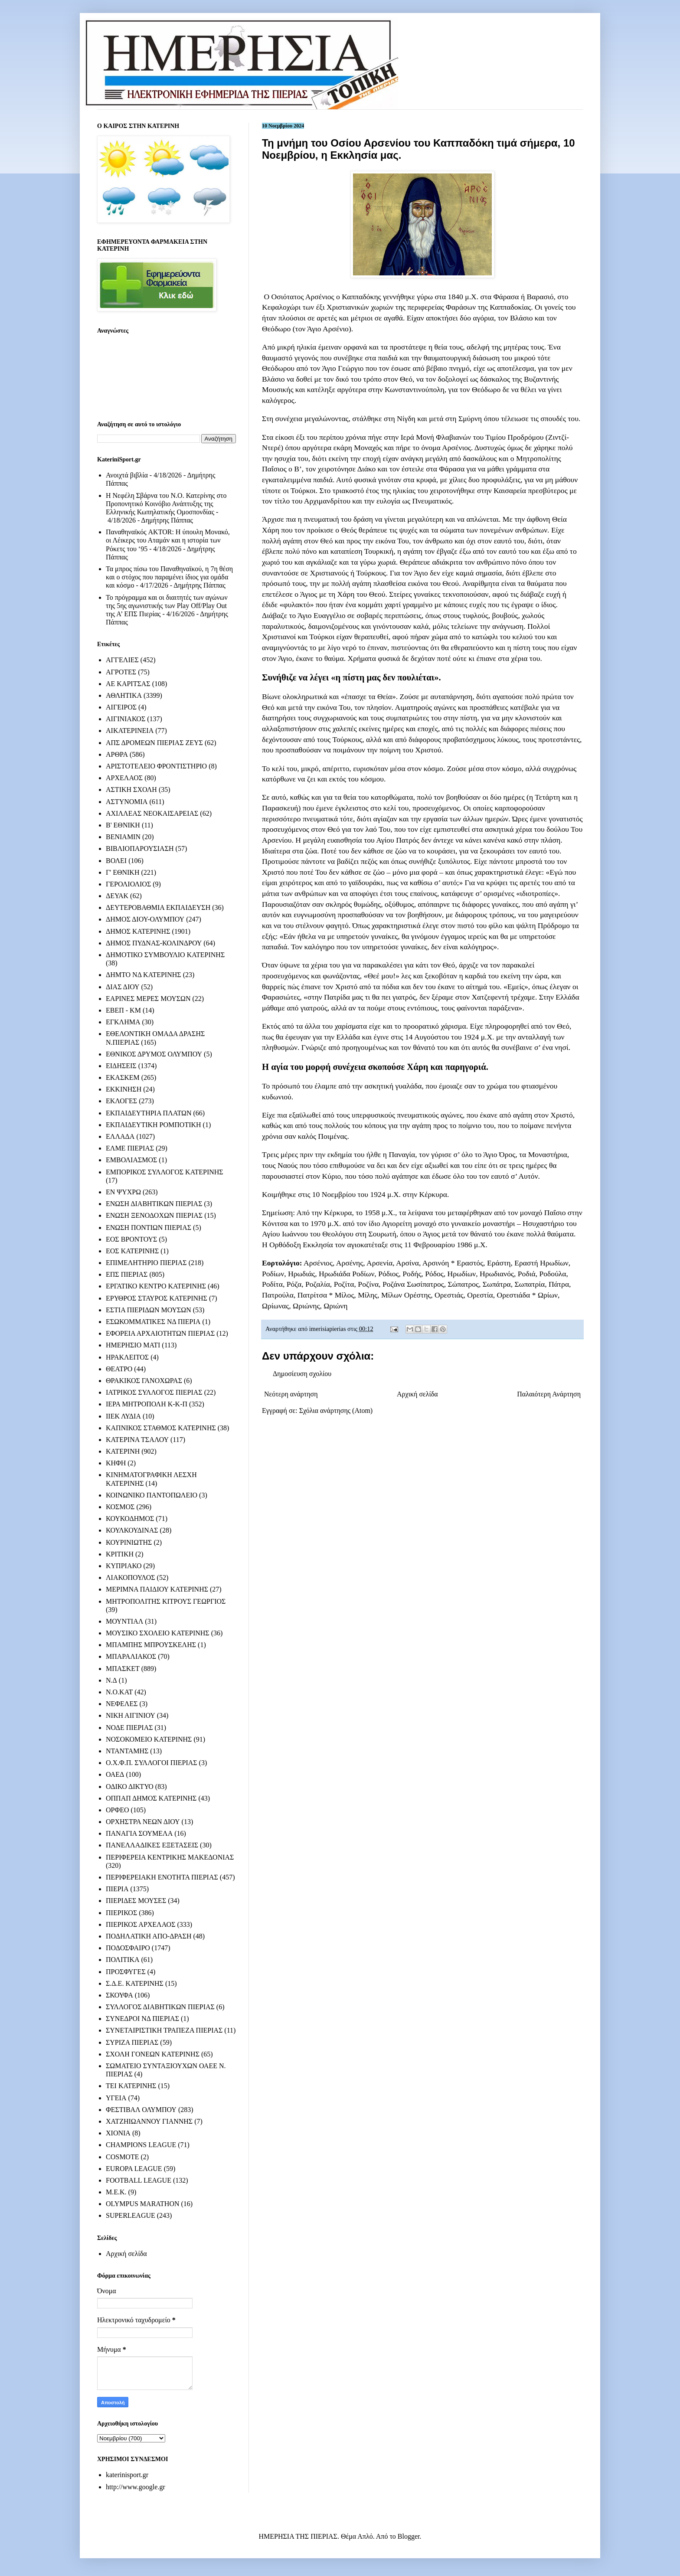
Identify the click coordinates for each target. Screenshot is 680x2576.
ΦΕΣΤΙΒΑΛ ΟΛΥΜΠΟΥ (141, 2109)
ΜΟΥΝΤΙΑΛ (124, 1621)
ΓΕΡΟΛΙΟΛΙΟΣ (128, 884)
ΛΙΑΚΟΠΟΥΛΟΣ (130, 1577)
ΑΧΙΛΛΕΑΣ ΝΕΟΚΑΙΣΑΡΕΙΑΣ (152, 813)
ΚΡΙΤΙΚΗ (120, 1554)
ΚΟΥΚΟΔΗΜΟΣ (130, 1518)
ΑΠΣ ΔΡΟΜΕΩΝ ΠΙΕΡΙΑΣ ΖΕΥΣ (154, 742)
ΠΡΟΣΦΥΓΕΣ (126, 1971)
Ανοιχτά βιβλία (127, 475)
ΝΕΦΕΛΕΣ (121, 1703)
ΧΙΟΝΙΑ (118, 2133)
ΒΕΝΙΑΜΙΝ (123, 836)
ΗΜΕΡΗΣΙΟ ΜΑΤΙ (133, 1345)
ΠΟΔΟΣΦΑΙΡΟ (128, 1948)
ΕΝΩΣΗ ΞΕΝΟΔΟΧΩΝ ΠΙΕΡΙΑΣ (154, 1215)
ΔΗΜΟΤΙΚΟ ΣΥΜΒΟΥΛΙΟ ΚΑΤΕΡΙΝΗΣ (165, 954)
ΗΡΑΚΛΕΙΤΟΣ (127, 1357)
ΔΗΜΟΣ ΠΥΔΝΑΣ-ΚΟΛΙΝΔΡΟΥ (154, 943)
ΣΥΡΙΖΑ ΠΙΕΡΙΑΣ (132, 2042)
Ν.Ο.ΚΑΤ (119, 1692)
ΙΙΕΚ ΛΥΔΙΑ (123, 1416)
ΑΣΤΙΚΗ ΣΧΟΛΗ (131, 789)
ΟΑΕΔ (115, 1774)
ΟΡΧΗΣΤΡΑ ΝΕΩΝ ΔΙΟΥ (143, 1821)
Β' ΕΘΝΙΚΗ (123, 825)
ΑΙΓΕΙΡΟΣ (121, 707)
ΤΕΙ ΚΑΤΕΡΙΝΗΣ (131, 2085)
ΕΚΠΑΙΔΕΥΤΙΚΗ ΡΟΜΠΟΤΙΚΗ (153, 1124)
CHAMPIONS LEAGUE (141, 2144)
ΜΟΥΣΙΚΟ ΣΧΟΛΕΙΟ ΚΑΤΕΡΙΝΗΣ (157, 1633)
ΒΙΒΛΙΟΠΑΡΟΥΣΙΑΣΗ (140, 848)
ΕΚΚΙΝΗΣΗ (123, 1089)
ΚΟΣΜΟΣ (120, 1506)
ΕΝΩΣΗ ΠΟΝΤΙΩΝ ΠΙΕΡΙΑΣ (148, 1227)
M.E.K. (116, 2192)
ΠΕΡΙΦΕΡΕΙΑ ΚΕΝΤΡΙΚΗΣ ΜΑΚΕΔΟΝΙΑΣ (170, 1857)
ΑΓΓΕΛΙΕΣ (122, 660)
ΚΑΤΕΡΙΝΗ (123, 1451)
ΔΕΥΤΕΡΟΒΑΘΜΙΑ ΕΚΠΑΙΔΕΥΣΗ (158, 907)
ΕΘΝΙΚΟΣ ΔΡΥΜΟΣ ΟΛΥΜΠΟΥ (154, 1054)
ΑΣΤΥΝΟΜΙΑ (126, 801)
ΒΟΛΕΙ (116, 860)
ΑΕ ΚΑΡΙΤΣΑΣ (128, 683)
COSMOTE (122, 2157)
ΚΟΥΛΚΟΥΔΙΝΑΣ (132, 1530)
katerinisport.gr (127, 2474)
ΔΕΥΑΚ (117, 895)
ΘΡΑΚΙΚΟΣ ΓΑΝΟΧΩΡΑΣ (144, 1380)
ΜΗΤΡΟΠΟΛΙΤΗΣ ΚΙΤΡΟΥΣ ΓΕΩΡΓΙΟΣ (166, 1601)
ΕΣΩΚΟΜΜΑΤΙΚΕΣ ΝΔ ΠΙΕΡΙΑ (153, 1321)
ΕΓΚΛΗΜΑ (123, 1022)
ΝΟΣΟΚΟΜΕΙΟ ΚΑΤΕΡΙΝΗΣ (149, 1739)
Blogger (409, 2536)
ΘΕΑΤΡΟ (119, 1369)
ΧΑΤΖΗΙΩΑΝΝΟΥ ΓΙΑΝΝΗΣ (149, 2121)
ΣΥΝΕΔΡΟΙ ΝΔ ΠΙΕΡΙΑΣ (142, 2018)
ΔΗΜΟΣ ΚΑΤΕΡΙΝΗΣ (138, 931)
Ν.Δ (111, 1680)
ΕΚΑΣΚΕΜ (123, 1077)
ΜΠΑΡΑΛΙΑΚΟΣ (131, 1656)
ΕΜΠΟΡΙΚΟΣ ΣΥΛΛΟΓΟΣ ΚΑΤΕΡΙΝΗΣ (164, 1172)
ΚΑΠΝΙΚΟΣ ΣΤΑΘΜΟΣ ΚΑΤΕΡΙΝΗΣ (161, 1428)
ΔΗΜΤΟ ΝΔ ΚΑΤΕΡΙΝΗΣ (143, 974)
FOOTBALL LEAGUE (138, 2180)
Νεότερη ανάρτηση (291, 1394)
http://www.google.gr (135, 2487)
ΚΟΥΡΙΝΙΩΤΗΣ (129, 1542)
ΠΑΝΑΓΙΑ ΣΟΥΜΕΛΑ (139, 1833)
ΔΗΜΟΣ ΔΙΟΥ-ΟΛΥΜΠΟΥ (145, 919)
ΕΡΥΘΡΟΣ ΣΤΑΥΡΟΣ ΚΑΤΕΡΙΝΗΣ (156, 1298)
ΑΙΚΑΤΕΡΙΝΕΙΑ (130, 730)
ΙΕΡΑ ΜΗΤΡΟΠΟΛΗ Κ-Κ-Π (146, 1404)
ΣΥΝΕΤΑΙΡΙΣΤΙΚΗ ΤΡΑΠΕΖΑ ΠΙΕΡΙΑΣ (164, 2030)
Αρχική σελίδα (417, 1394)
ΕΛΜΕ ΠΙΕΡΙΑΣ (130, 1148)
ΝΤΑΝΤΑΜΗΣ (127, 1751)
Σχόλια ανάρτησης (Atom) (336, 1410)
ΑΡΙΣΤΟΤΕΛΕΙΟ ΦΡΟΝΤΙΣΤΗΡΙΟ (156, 766)
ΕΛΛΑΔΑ (120, 1136)
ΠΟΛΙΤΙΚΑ (122, 1959)
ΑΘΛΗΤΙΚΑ (124, 695)
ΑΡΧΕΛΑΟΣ (124, 777)
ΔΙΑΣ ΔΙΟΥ (123, 987)
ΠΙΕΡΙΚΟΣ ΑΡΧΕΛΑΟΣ (140, 1924)
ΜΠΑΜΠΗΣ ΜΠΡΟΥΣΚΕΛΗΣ (151, 1644)
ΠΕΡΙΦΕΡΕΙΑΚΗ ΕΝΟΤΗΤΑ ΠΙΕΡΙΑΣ (162, 1877)
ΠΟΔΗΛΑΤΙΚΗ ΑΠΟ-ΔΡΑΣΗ (148, 1936)
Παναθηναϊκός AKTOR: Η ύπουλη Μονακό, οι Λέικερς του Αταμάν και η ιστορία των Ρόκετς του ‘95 (168, 540)
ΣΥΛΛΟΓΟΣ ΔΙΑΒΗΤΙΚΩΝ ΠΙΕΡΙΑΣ (160, 2006)
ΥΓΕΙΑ (116, 2098)
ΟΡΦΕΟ (117, 1810)
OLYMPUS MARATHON (143, 2203)
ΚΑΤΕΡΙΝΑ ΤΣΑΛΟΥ (137, 1439)
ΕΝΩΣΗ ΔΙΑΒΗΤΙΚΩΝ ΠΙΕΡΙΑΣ (154, 1203)
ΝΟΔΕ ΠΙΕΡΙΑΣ (129, 1727)
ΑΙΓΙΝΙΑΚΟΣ (125, 718)
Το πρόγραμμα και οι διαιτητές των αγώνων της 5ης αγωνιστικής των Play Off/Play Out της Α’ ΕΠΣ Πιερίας (167, 606)
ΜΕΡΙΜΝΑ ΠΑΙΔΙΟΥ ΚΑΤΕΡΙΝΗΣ (157, 1589)
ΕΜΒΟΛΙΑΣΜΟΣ (131, 1160)
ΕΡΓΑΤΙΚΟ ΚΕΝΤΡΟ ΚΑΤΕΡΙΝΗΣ (156, 1286)
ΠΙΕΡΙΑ (117, 1889)
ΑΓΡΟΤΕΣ (121, 672)
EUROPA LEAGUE (134, 2168)
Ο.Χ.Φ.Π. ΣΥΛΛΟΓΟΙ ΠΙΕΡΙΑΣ (151, 1762)
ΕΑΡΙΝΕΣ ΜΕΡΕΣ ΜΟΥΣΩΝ (148, 998)
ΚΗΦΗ (116, 1463)
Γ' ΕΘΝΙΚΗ (122, 872)
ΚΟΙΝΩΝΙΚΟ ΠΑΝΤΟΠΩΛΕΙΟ (151, 1495)
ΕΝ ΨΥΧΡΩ (123, 1192)
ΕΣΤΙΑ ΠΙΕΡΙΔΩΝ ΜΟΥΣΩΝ (148, 1310)
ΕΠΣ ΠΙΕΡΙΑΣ (126, 1274)
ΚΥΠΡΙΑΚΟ (123, 1565)
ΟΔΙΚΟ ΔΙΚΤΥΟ (130, 1786)
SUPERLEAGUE (130, 2215)
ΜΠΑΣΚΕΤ (123, 1668)
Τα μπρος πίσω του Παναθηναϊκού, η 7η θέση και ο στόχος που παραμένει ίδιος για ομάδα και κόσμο (169, 577)
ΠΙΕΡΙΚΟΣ (121, 1912)
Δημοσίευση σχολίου (302, 1373)
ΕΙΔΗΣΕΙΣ (121, 1065)
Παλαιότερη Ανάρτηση (549, 1394)
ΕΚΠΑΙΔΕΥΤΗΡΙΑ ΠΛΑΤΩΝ (149, 1113)
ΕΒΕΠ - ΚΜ (123, 1010)
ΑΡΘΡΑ (117, 754)
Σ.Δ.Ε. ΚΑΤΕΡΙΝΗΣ (134, 1983)
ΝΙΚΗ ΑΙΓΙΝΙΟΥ (130, 1715)
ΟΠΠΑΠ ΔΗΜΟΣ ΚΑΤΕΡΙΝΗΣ (151, 1798)
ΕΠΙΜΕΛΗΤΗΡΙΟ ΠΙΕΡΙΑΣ (146, 1262)
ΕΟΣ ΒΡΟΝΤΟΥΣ (131, 1239)
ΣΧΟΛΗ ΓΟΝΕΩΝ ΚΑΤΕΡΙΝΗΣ (152, 2054)
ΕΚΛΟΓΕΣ (121, 1101)
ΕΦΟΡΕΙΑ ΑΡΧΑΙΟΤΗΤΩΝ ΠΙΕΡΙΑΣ (160, 1333)
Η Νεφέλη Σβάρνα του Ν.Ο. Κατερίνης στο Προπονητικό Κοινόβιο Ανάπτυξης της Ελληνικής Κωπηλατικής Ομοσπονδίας (166, 504)
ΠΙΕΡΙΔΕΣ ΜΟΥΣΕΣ (136, 1900)
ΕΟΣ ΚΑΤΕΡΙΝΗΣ (132, 1251)
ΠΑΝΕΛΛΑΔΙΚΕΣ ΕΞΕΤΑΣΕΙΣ (152, 1845)
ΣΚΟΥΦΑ (119, 1995)
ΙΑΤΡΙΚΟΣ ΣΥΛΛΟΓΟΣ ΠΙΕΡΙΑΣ (154, 1392)
